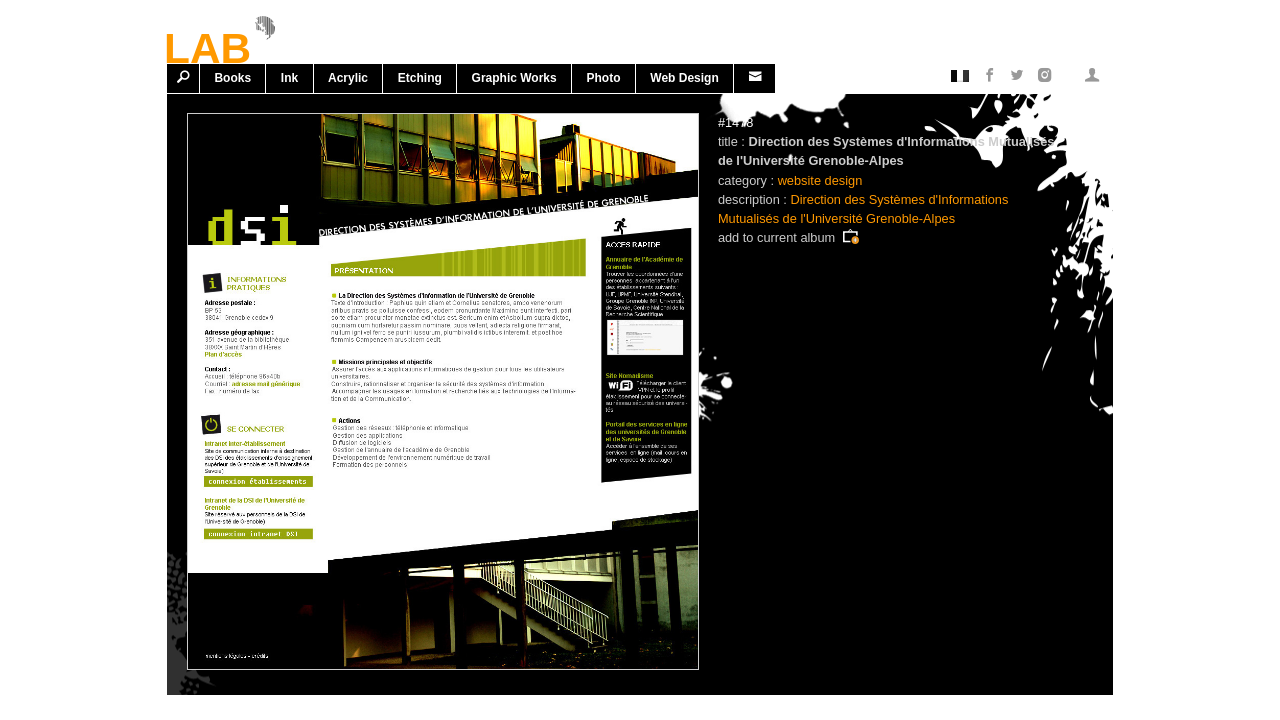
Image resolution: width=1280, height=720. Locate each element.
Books (232, 78)
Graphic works (514, 78)
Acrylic (348, 78)
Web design (684, 78)
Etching (420, 78)
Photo (604, 78)
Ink (289, 78)
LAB (207, 45)
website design (820, 180)
